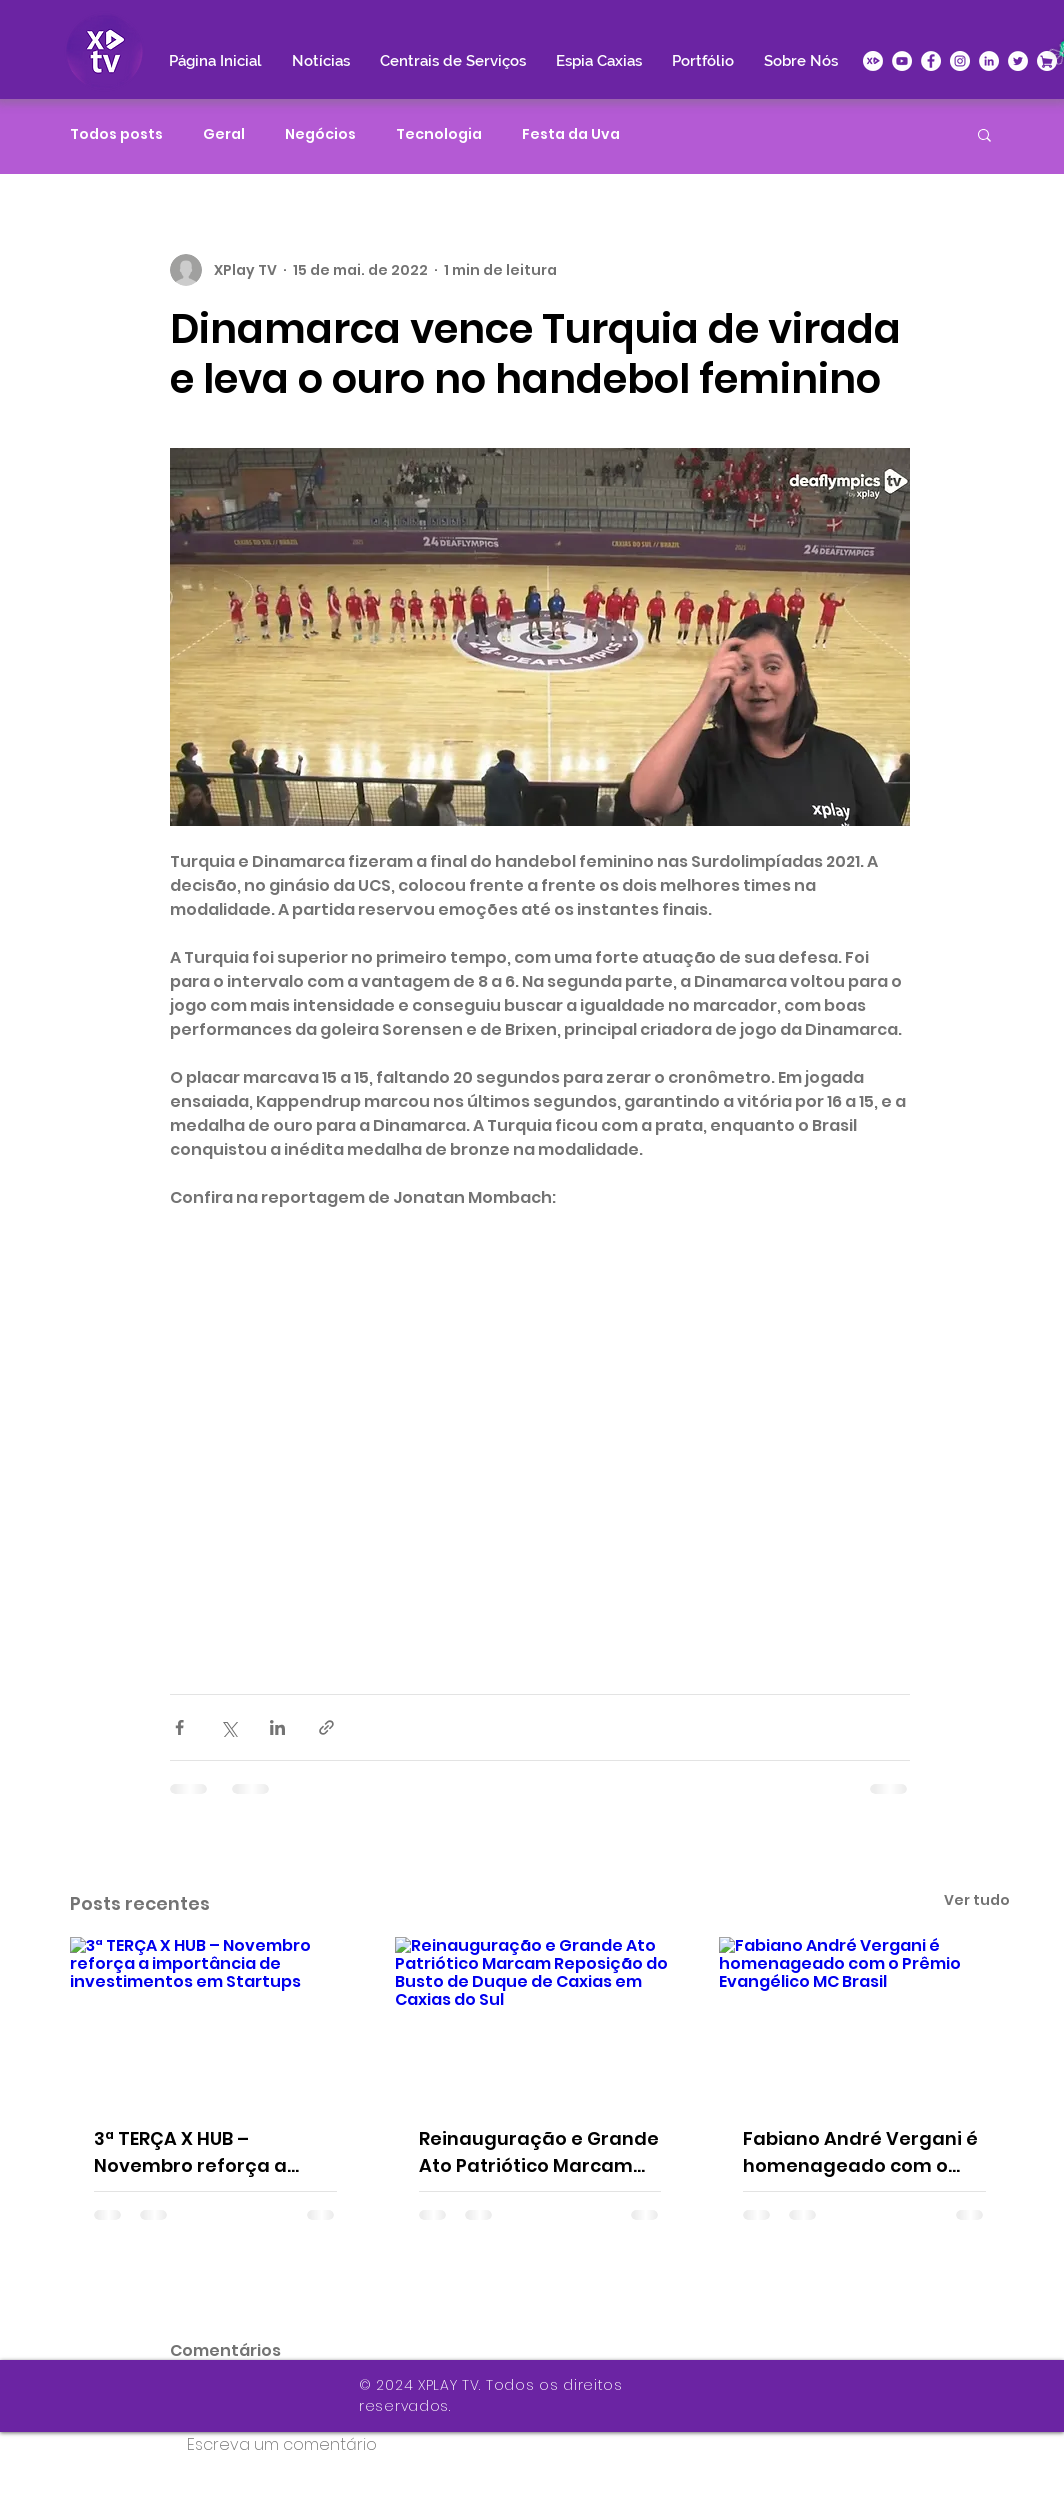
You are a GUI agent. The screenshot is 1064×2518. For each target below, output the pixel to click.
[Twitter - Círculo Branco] (1018, 61)
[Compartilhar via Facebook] (179, 1727)
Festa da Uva (571, 134)
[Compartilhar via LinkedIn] (277, 1727)
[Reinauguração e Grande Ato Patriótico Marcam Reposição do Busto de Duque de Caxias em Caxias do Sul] (540, 2019)
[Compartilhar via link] (326, 1727)
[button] (984, 134)
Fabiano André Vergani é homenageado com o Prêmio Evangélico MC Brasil (860, 2152)
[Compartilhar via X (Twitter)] (228, 1727)
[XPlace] (1047, 61)
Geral (224, 134)
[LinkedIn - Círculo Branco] (989, 61)
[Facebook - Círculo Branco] (931, 61)
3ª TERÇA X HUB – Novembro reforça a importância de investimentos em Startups (190, 2152)
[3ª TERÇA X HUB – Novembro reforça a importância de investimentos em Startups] (215, 2018)
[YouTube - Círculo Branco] (902, 61)
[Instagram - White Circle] (960, 61)
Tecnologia (439, 134)
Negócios (320, 134)
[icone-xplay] (873, 61)
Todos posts (116, 134)
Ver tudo (977, 1900)
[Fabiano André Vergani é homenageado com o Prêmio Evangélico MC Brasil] (864, 2018)
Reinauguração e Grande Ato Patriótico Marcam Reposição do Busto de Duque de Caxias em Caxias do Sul (539, 2152)
